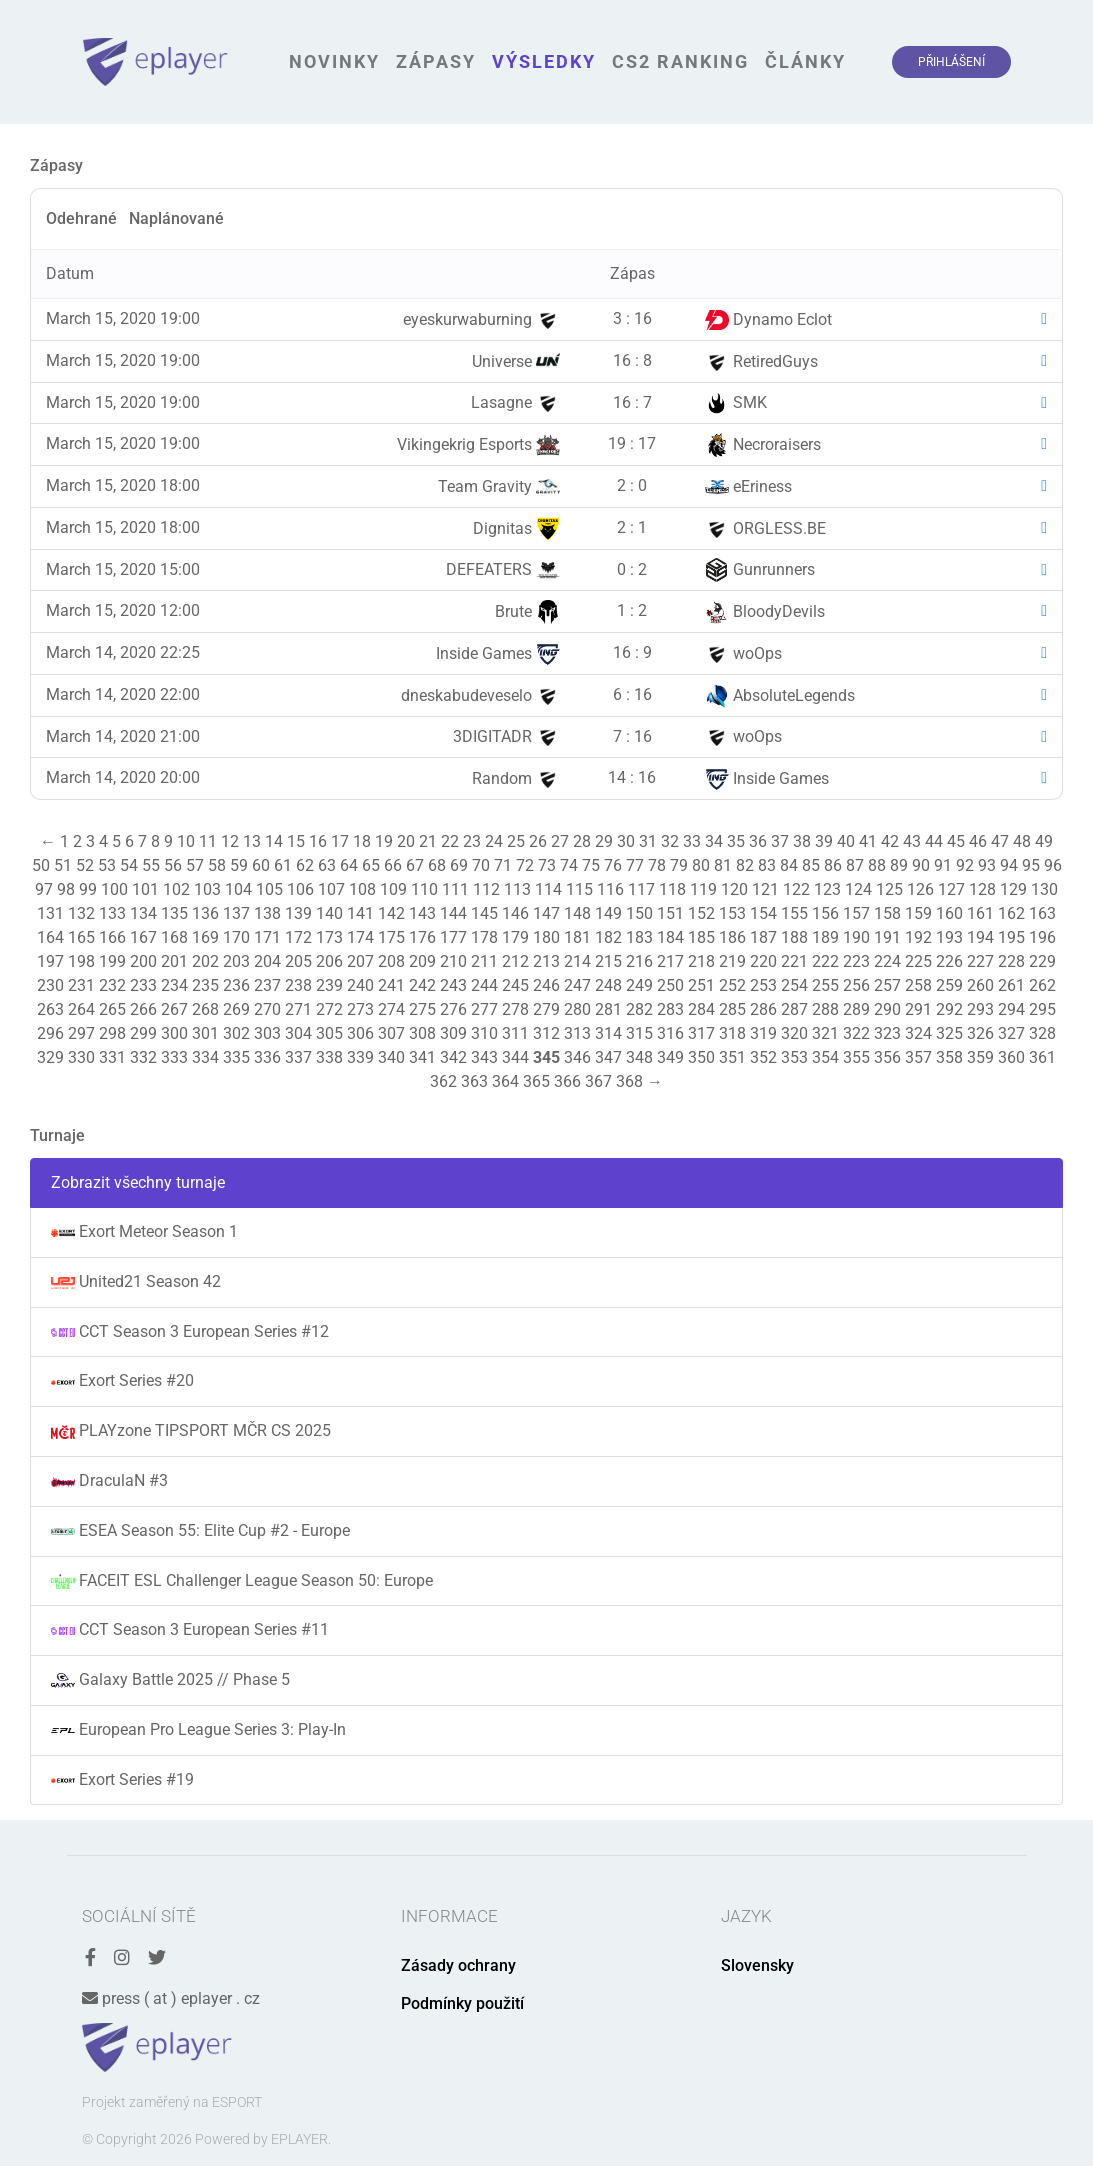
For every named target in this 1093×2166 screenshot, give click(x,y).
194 (980, 937)
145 (484, 913)
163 (1042, 913)
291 (918, 1009)
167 (143, 937)
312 (546, 1033)
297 (81, 1033)
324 (918, 1033)
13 (252, 841)
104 (238, 889)
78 (657, 865)
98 (66, 889)
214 (577, 961)
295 (1042, 1009)
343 (484, 1057)
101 (145, 889)
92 (965, 865)
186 (732, 937)
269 (236, 1009)
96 (1053, 865)
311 (515, 1033)
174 (360, 937)
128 (982, 889)
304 (298, 1033)
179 (515, 937)
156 (825, 913)
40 (846, 841)
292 (949, 1009)
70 (481, 865)
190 (856, 937)
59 (239, 865)
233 (143, 985)
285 (732, 1009)
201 (174, 961)
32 (670, 841)
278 (515, 1009)
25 (516, 841)
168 (174, 937)
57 (195, 865)
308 (422, 1033)
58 (217, 865)
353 (794, 1057)
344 (515, 1057)
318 (732, 1033)
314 (608, 1033)
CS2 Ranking (680, 61)
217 (670, 961)
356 (887, 1057)
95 (1031, 865)
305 (329, 1033)
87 (855, 865)
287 (794, 1009)
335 (236, 1057)
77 (635, 865)
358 (949, 1057)
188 (794, 937)
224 (887, 961)
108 (362, 889)
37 (780, 841)
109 (393, 889)
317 (701, 1033)
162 (1011, 913)
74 (569, 865)
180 (546, 937)
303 (267, 1033)
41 (868, 841)
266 (143, 1009)
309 (453, 1033)
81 (723, 865)
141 (360, 913)
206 (329, 961)
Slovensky (757, 1965)
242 (422, 985)
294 (1011, 1009)
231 (81, 985)
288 (825, 1009)
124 (858, 889)
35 (736, 841)
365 (536, 1081)
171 (267, 937)
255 (825, 985)
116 (610, 889)
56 (173, 865)
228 (1011, 961)
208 (391, 961)
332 (143, 1057)
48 (1022, 841)
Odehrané (81, 218)
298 (112, 1033)
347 (608, 1057)
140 (329, 913)
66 (393, 865)
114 (548, 889)
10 (186, 841)
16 (318, 841)
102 (176, 889)
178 (484, 937)
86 (833, 865)
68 (437, 865)
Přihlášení (951, 62)
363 (474, 1081)
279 (546, 1009)
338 (329, 1057)
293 (980, 1009)
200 (143, 961)
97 (44, 889)
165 (81, 937)
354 (825, 1057)
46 (978, 841)
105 (269, 889)
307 (391, 1033)
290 (887, 1009)
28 (582, 841)
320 (794, 1033)
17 (340, 841)
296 (50, 1033)
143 (422, 913)
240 (360, 985)
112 (486, 889)
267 (174, 1009)
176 (422, 937)
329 (50, 1057)
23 (472, 841)
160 (949, 913)
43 (912, 841)
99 (88, 889)
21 (428, 841)
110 (424, 889)
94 (1009, 865)
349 (670, 1057)
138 (267, 913)
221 (794, 961)
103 (207, 889)
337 (298, 1057)
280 (577, 1009)
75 (591, 865)
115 (579, 889)
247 (577, 985)
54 (129, 865)
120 (734, 889)
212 (515, 961)
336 (267, 1057)
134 (143, 913)
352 (763, 1057)
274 (391, 1009)
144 (453, 913)
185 (701, 937)
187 (763, 937)
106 (300, 889)
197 (50, 961)
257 (887, 985)
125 (889, 889)
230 (50, 985)
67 (415, 865)
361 (1042, 1057)
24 (494, 841)
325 (949, 1033)
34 (714, 841)
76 (613, 865)
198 (81, 961)
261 (1011, 985)
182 (608, 937)
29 (604, 841)
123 (827, 889)
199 (112, 961)
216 (639, 961)
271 (298, 1009)
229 (1042, 961)
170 (236, 937)
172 (298, 937)
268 (205, 1009)
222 (825, 961)
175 (391, 937)
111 (455, 889)
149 (608, 913)
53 (107, 865)
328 (1042, 1033)
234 (174, 985)
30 (626, 841)
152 (701, 913)
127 (951, 889)
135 (174, 913)
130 (1044, 889)
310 (484, 1033)
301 (205, 1033)
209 (422, 961)
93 (987, 865)
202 (205, 961)
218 (701, 961)
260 (980, 985)
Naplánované (176, 218)
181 (577, 937)
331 (112, 1057)
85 (811, 865)
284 (701, 1009)
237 (267, 985)
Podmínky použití (462, 2003)
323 (887, 1033)
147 (546, 913)
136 (205, 913)
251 (701, 985)
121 (765, 889)
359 (980, 1057)
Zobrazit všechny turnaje (138, 1182)
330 (81, 1057)
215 (608, 961)
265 (112, 1009)
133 (112, 913)
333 (174, 1057)
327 (1011, 1033)
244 (484, 985)
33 (692, 841)
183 (639, 937)
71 (503, 865)
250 (670, 985)
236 (236, 985)
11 (208, 841)
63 (327, 865)
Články (805, 61)
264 (81, 1009)
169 (205, 937)
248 (608, 985)
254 (794, 985)
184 (670, 937)
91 (943, 865)
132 (81, 913)
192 (918, 937)
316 (670, 1033)
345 (546, 1057)
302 (236, 1033)
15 (296, 841)
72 (525, 865)
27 (560, 841)
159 (918, 913)
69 (459, 865)
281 (608, 1009)
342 (453, 1057)
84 (789, 865)
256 (856, 985)
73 (547, 865)
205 (298, 961)
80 (701, 865)
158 (887, 913)
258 (918, 985)
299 (143, 1033)
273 (360, 1009)
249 (639, 985)
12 (230, 841)
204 (267, 961)
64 (349, 865)
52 (85, 865)
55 (151, 865)
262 (1042, 985)
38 (802, 841)
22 (450, 841)
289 (856, 1009)
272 (329, 1009)
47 (1000, 841)
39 (824, 841)
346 (577, 1057)
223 (856, 961)
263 (50, 1009)
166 (112, 937)
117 (641, 889)
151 (670, 913)
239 (329, 985)
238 (298, 985)
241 (391, 985)
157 (856, 913)
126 (920, 889)
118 (672, 889)
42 (890, 841)
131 (50, 913)
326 (980, 1033)
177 (453, 937)
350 (701, 1057)
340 (391, 1057)
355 (856, 1057)
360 (1011, 1057)
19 (384, 841)
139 (298, 913)
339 (360, 1057)
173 (329, 937)
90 (921, 865)
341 (422, 1057)
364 (505, 1081)
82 (745, 865)
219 (732, 961)
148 (577, 913)
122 (796, 889)
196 (1042, 937)
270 (267, 1009)
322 (856, 1033)
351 (732, 1057)
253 (763, 985)
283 (670, 1009)
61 (283, 865)
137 (236, 913)
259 (949, 985)
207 (360, 961)
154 (763, 913)
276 (453, 1009)
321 (825, 1033)
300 (174, 1033)
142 (391, 913)
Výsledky (544, 61)
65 (371, 865)
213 (546, 961)
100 (114, 889)
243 (453, 985)
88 (877, 865)
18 (362, 841)
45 (956, 841)
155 (794, 913)
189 (825, 937)
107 (331, 889)
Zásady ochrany (458, 1965)
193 (949, 937)
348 (639, 1057)
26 (538, 841)
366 (567, 1081)
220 (763, 961)
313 (577, 1033)
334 (205, 1057)
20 (406, 841)
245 (515, 985)
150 (639, 913)
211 (484, 961)
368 (629, 1081)
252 (732, 985)
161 (980, 913)
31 (648, 841)
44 (934, 841)
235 (205, 985)
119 (703, 889)
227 (980, 961)
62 (305, 865)
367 (598, 1081)
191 (887, 937)
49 (1044, 841)
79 (679, 865)
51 (63, 865)
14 (274, 841)
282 (639, 1009)
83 (767, 865)
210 (453, 961)
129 (1013, 889)
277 (484, 1009)
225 (918, 961)
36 (758, 841)
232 (112, 985)
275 (422, 1009)
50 (41, 865)
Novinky (334, 61)
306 (360, 1033)
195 (1011, 937)
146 (515, 913)
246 (546, 985)
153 (732, 913)
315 (639, 1033)
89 (899, 865)
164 (50, 937)
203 (236, 961)
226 (949, 961)
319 (763, 1033)
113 (517, 889)
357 (918, 1057)
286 (763, 1009)
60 (261, 865)
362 (443, 1081)
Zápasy (436, 61)
